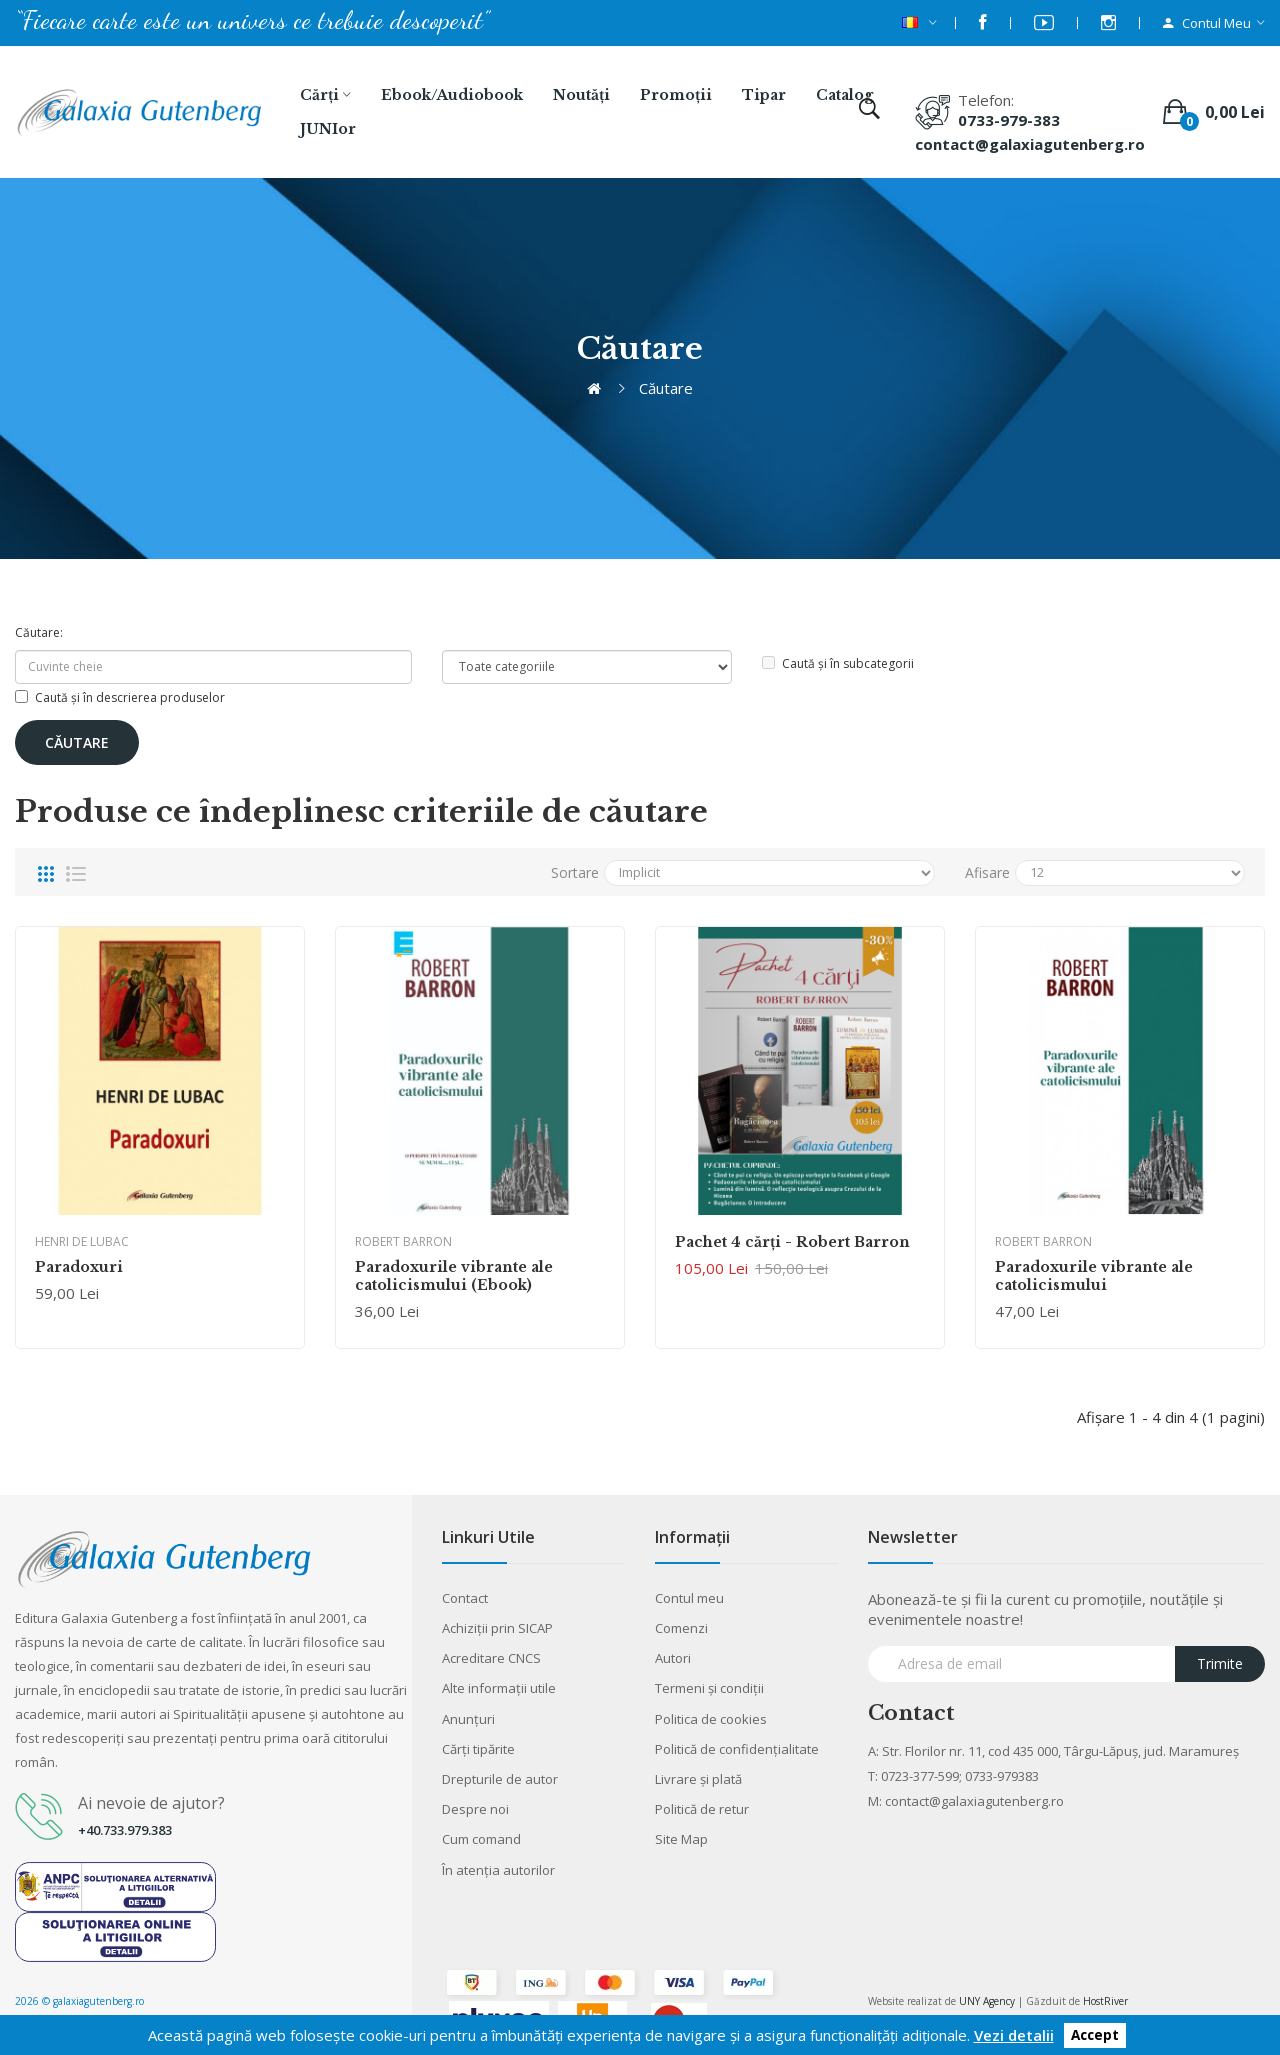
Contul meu (689, 1598)
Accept (1095, 2036)
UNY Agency (987, 2001)
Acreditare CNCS (491, 1658)
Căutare (666, 388)
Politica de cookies (711, 1719)
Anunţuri (468, 1719)
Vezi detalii (1014, 2035)
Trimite (1220, 1663)
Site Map (681, 1839)
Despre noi (475, 1809)
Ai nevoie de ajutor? (151, 1803)
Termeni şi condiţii (709, 1688)
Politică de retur (702, 1809)
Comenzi (681, 1628)
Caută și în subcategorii (838, 663)
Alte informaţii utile (499, 1688)
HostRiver (1105, 2001)
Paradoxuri (79, 1267)
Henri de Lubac (82, 1241)
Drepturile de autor (500, 1779)
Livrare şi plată (698, 1779)
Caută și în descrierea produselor (120, 697)
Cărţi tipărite (478, 1749)
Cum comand (481, 1839)
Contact (465, 1598)
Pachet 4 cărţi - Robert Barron (792, 1242)
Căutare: (39, 632)
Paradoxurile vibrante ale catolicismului (1094, 1276)
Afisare (987, 872)
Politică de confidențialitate (737, 1749)
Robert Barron (403, 1241)
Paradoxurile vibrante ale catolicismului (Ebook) (454, 1276)
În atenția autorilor (498, 1870)
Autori (673, 1658)
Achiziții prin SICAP (497, 1628)
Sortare (575, 872)
